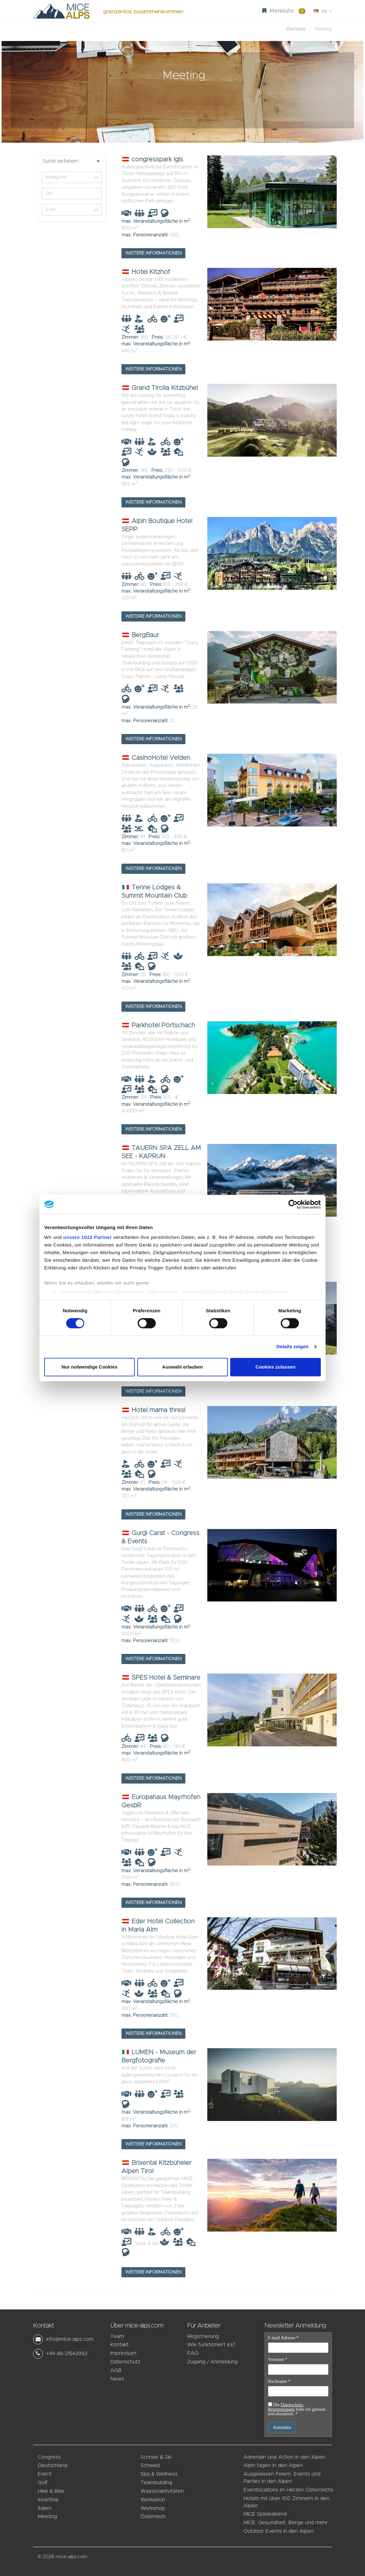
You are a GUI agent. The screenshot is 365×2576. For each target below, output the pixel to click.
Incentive (48, 2499)
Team (117, 2336)
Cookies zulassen (276, 1367)
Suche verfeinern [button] (60, 161)
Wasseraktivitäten (162, 2491)
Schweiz (150, 2465)
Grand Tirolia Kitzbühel (159, 388)
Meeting (47, 2516)
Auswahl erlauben (182, 1367)
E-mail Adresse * (283, 2338)
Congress (49, 2457)
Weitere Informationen (153, 253)
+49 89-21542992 (66, 2353)
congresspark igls (152, 159)
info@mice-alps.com (69, 2339)
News (117, 2379)
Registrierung (203, 2336)
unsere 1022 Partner (87, 1237)
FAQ (192, 2353)
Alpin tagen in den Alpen (273, 2465)
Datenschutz (125, 2361)
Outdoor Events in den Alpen (278, 2531)
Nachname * (279, 2381)
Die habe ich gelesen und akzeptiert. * (297, 2409)
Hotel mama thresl (153, 1410)
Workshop (153, 2508)
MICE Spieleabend (265, 2514)
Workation (153, 2499)
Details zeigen (292, 1346)
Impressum (123, 2353)
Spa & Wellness (159, 2474)
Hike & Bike (51, 2491)
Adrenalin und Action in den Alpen (284, 2457)
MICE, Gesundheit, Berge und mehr (286, 2522)
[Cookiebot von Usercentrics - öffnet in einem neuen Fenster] (293, 1204)
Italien (45, 2508)
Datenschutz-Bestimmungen (286, 2407)
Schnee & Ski (156, 2457)
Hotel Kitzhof (145, 272)
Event (45, 2474)
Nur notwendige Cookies (90, 1367)
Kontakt (119, 2344)
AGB (115, 2370)
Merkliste (284, 11)
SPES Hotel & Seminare (160, 1678)
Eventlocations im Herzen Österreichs (288, 2489)
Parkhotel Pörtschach (158, 1025)
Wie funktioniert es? (211, 2344)
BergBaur (140, 635)
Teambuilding (156, 2482)
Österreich (153, 2516)
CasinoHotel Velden (155, 758)
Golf (43, 2482)
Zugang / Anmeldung (212, 2361)
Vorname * (277, 2359)
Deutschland (52, 2465)
